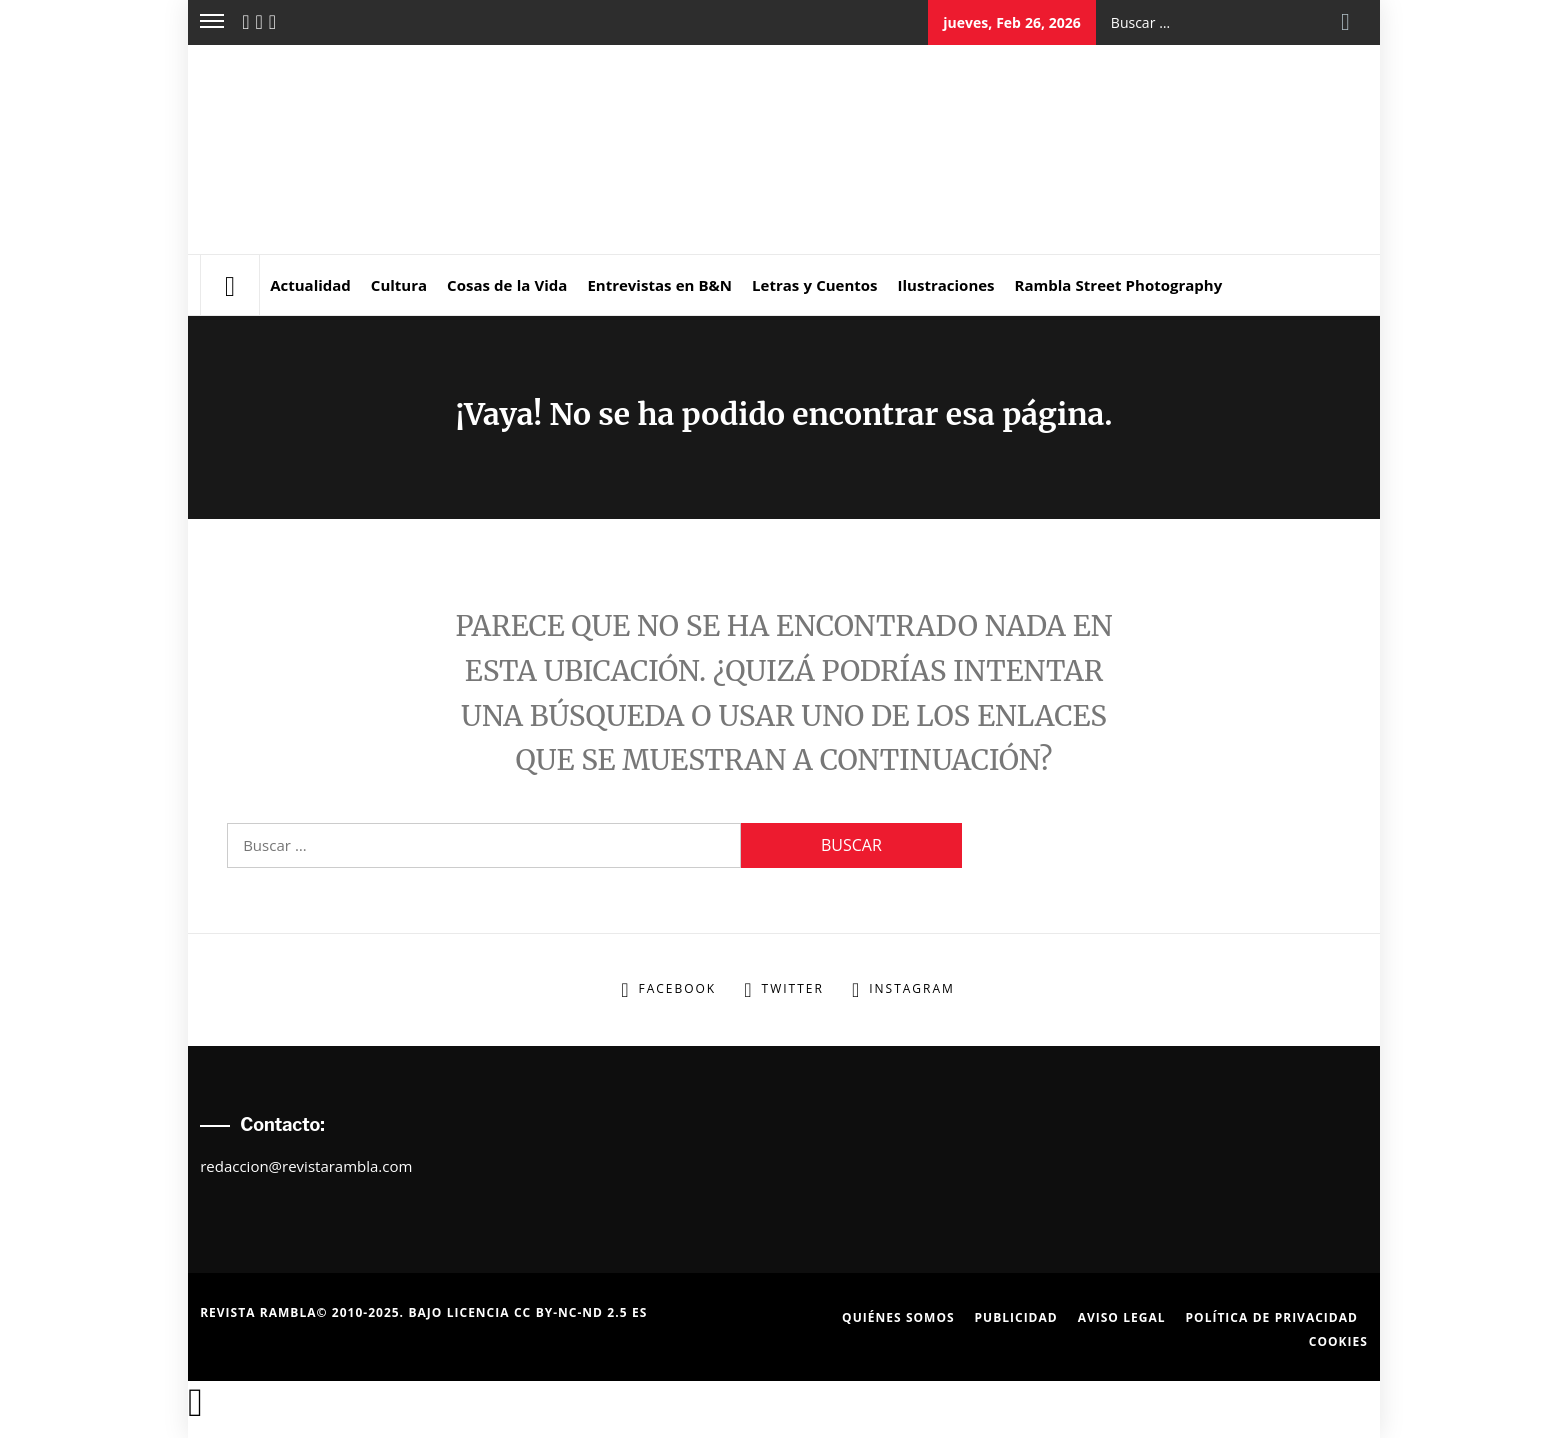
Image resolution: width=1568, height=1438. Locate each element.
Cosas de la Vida (507, 285)
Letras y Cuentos (815, 285)
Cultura (399, 285)
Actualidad (310, 285)
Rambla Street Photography (1119, 285)
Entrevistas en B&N (659, 285)
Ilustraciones (946, 285)
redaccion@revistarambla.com (306, 1166)
